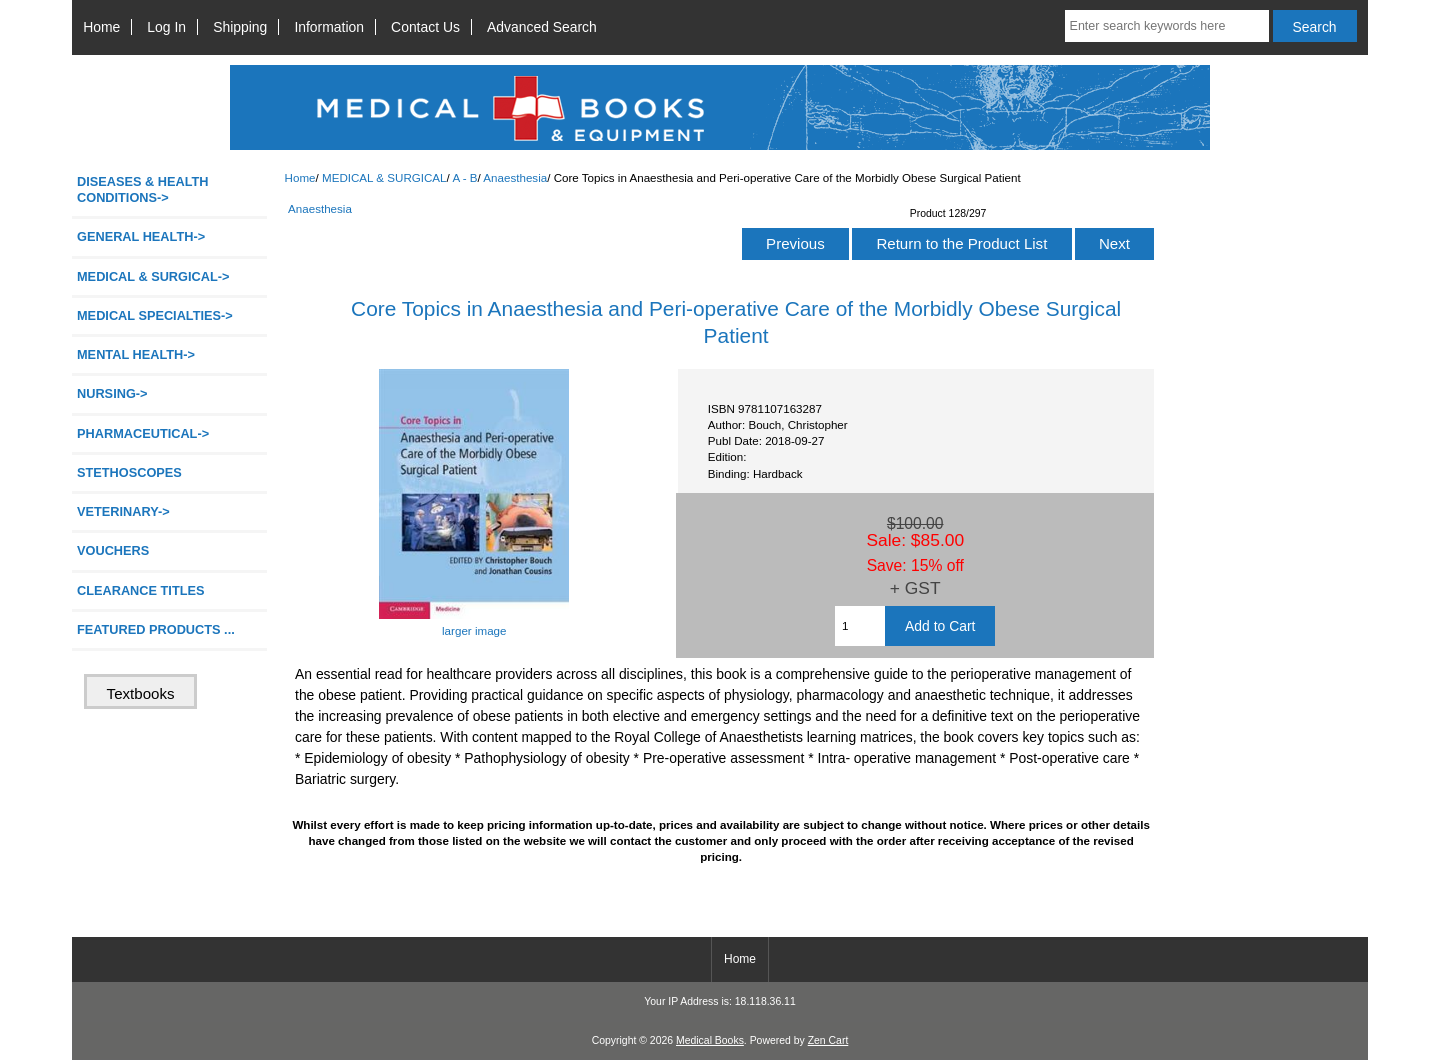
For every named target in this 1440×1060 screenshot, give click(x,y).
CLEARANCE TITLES (141, 590)
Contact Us (425, 27)
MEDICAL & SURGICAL (384, 177)
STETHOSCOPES (129, 472)
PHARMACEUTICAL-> (143, 433)
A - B (464, 177)
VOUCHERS (113, 550)
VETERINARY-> (123, 511)
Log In (166, 27)
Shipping (240, 27)
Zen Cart (828, 1040)
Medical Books (710, 1040)
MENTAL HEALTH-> (136, 354)
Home (101, 27)
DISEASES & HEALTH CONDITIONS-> (143, 189)
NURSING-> (112, 393)
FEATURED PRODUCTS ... (156, 629)
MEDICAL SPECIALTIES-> (155, 315)
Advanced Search (542, 27)
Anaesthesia (515, 177)
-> (153, 276)
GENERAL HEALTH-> (141, 236)
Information (329, 27)
